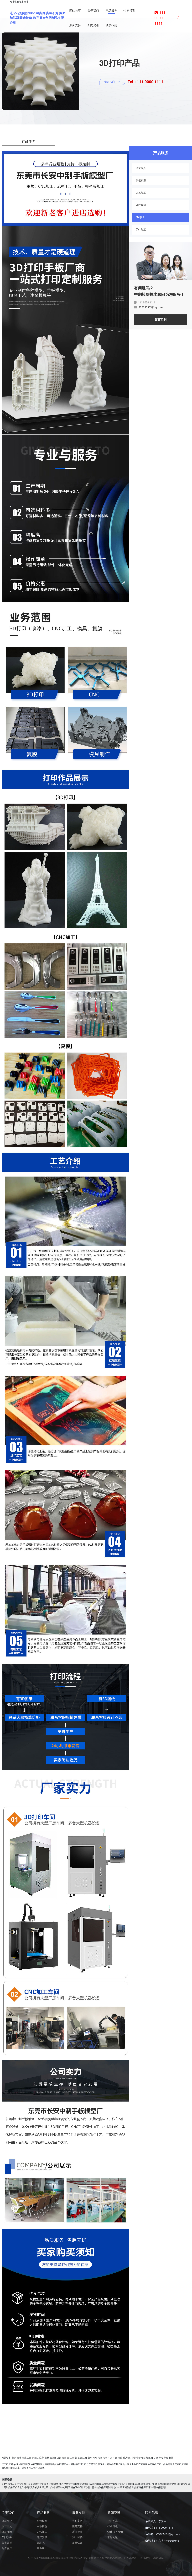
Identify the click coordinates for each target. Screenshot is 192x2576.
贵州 (135, 2457)
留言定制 (160, 319)
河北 (24, 2457)
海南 (120, 2457)
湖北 (100, 2457)
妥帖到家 (6, 2484)
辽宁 (41, 2457)
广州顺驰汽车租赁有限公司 (34, 2487)
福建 (79, 2457)
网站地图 (14, 1)
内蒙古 (35, 2457)
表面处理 (77, 2531)
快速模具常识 (115, 2531)
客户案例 (77, 2520)
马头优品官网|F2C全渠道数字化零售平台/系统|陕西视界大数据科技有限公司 (50, 2484)
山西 (29, 2457)
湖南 (105, 2457)
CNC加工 (141, 192)
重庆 (125, 2457)
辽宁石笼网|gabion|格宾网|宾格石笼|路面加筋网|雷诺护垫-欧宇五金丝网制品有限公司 (37, 18)
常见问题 (112, 2537)
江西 (84, 2457)
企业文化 (7, 2526)
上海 (59, 2457)
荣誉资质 (7, 2542)
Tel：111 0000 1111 (145, 82)
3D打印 (140, 217)
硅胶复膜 (141, 205)
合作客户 (7, 2548)
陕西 (150, 2457)
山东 (90, 2457)
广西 (115, 2457)
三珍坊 (86, 2487)
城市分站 (23, 1)
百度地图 (145, 2557)
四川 (130, 2457)
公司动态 (112, 2520)
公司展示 (7, 2531)
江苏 (64, 2457)
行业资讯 (112, 2526)
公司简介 (7, 2520)
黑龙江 (53, 2457)
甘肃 (156, 2457)
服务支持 (77, 2526)
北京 (14, 2457)
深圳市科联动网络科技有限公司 (106, 2484)
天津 (19, 2457)
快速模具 (141, 168)
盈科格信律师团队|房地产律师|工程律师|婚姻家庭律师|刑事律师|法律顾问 (128, 2487)
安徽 (74, 2457)
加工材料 (77, 2537)
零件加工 (141, 229)
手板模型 (141, 180)
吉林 (47, 2457)
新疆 (171, 2457)
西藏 (145, 2457)
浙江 (69, 2457)
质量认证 (77, 2542)
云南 (140, 2457)
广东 (110, 2457)
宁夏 (166, 2457)
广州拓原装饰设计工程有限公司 (66, 2487)
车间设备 (7, 2537)
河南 (95, 2457)
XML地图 (132, 2557)
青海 (161, 2457)
